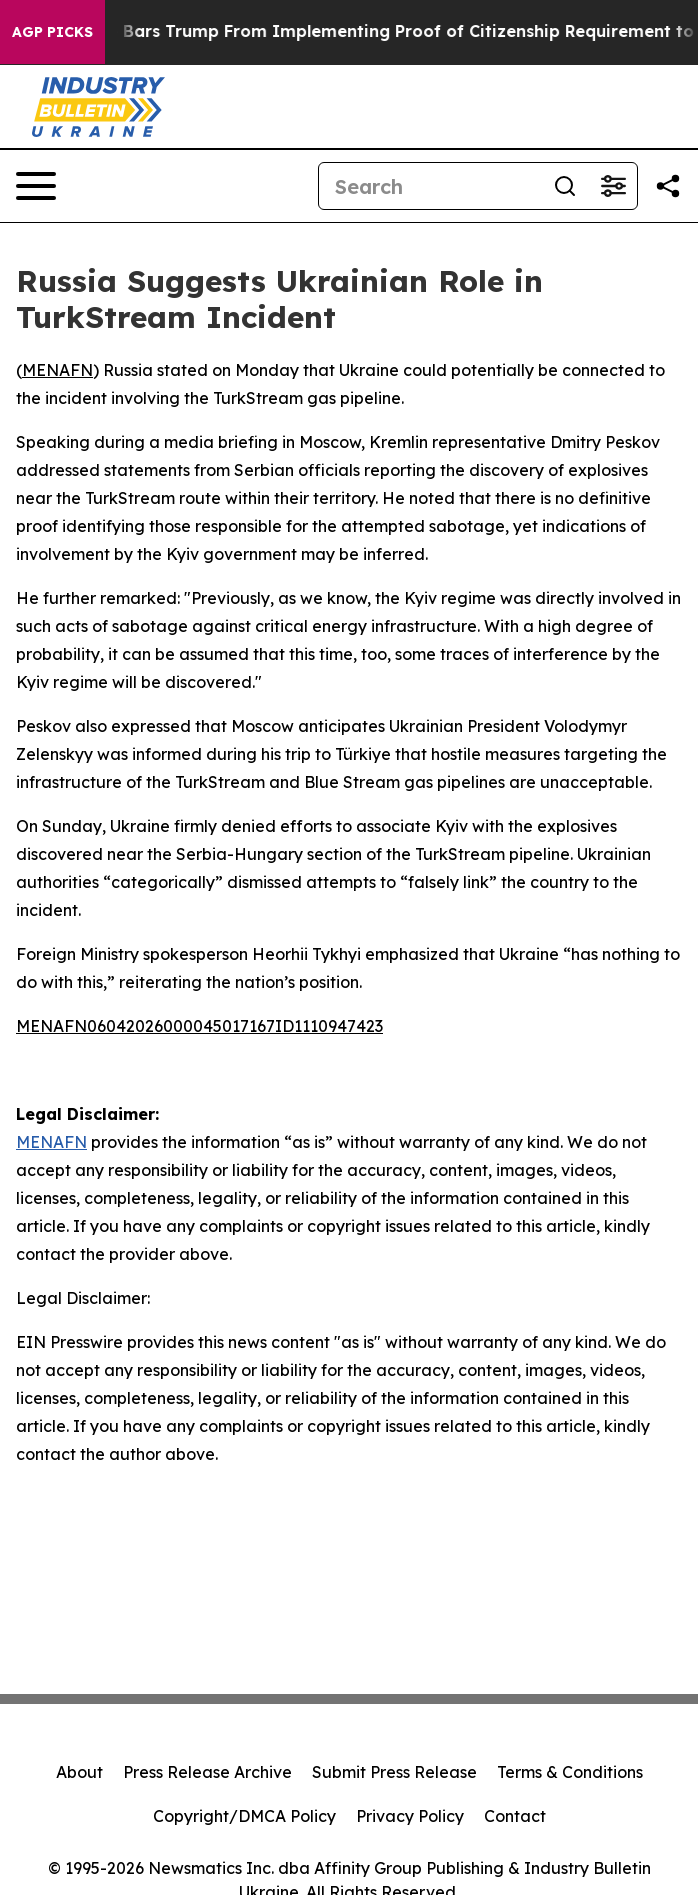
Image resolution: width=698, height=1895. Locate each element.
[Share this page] (668, 186)
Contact (515, 1816)
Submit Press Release (394, 1772)
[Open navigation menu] (36, 186)
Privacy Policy (410, 1816)
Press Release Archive (207, 1772)
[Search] (430, 186)
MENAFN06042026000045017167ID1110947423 (199, 1026)
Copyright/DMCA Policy (244, 1816)
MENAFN (57, 370)
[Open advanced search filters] (613, 186)
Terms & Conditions (570, 1772)
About (79, 1772)
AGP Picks (52, 32)
